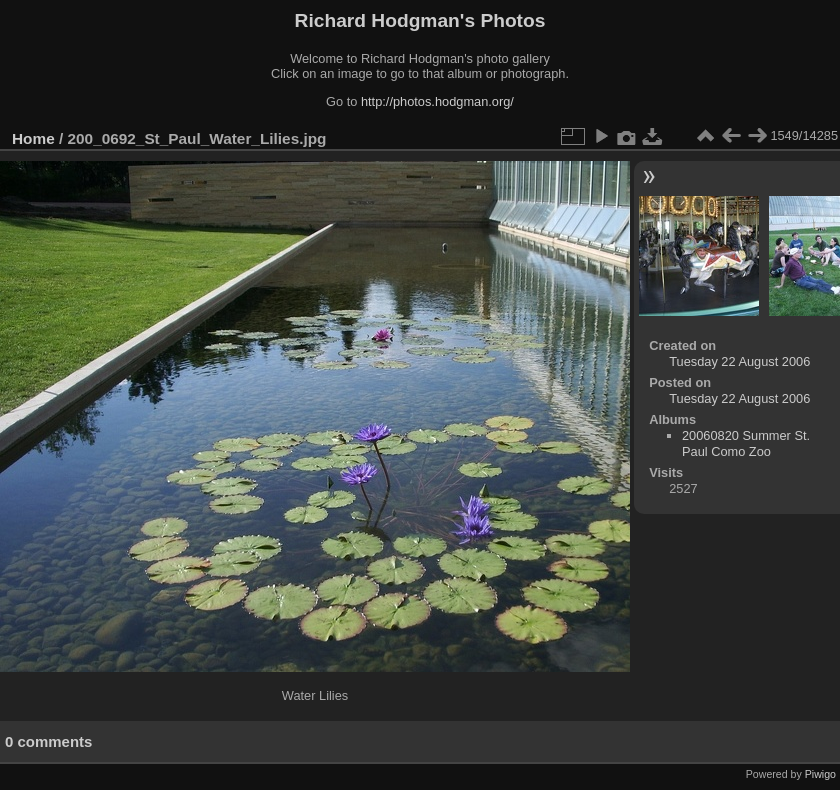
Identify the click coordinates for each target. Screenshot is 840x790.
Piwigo (820, 774)
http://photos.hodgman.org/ (437, 101)
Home (33, 138)
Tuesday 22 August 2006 (739, 361)
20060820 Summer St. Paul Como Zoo (746, 443)
